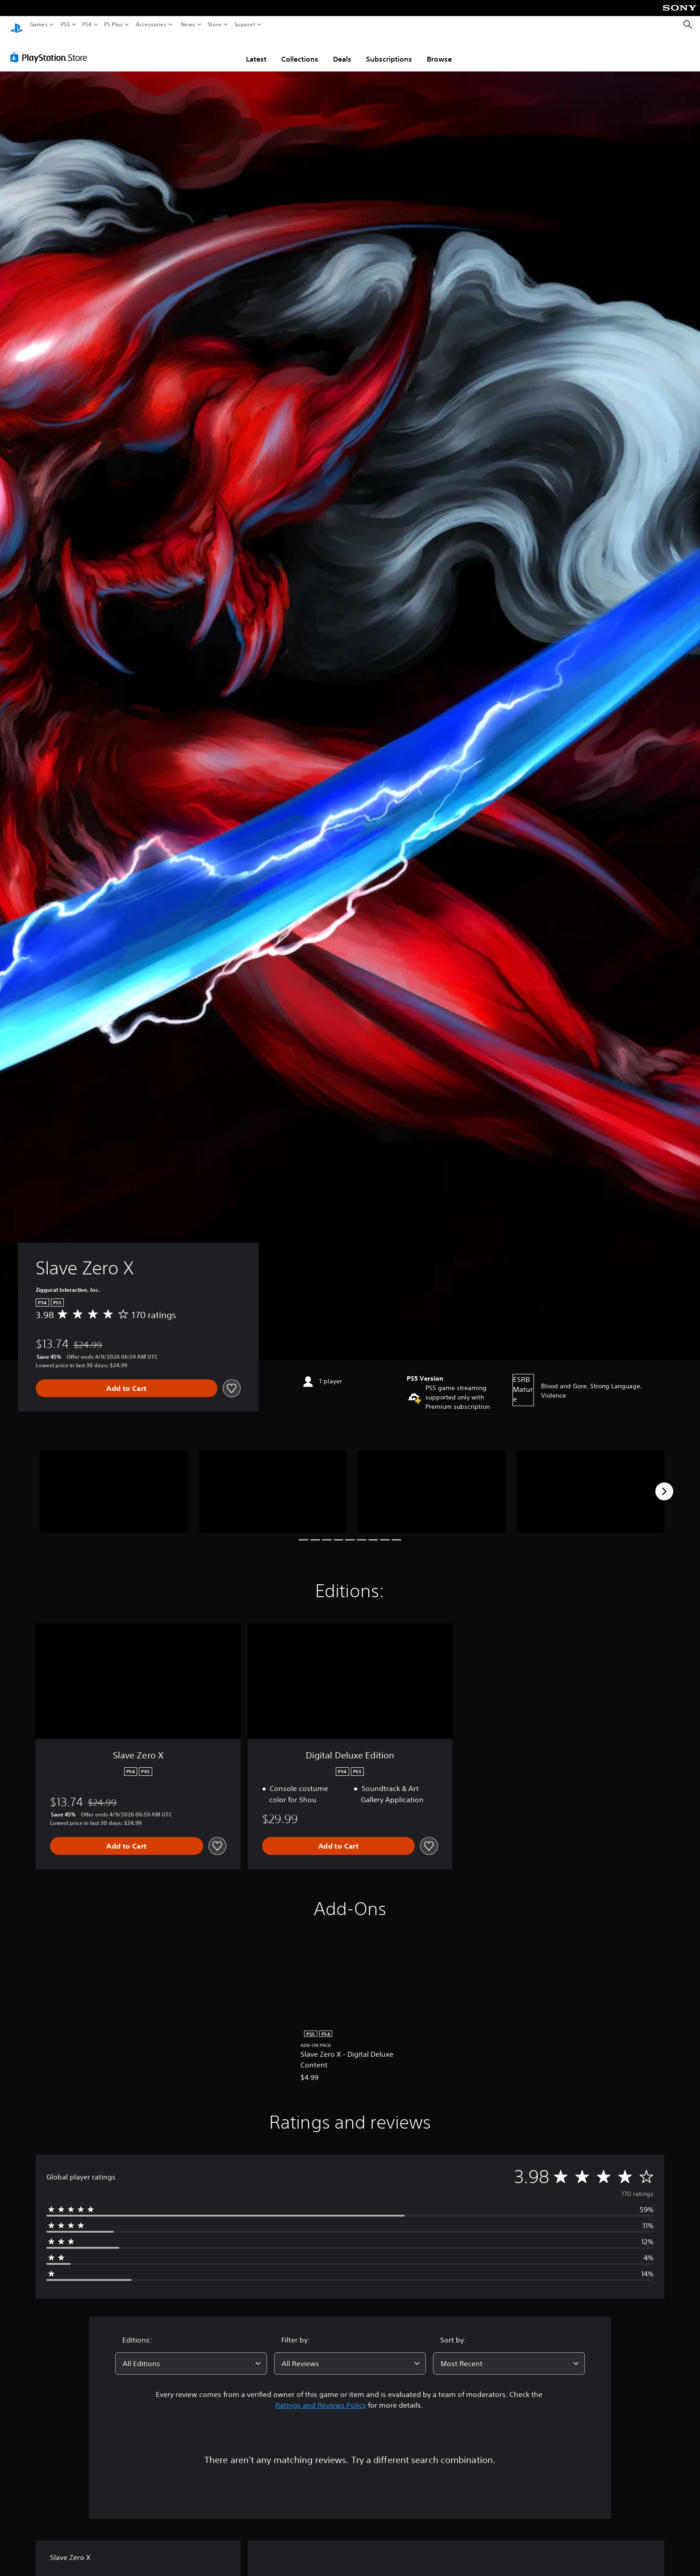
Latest (256, 50)
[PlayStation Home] (16, 24)
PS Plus (113, 24)
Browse (439, 50)
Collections (299, 50)
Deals (342, 50)
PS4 (87, 24)
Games (39, 24)
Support (245, 24)
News (187, 24)
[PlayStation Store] (51, 49)
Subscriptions (389, 50)
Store (215, 24)
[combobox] (191, 2355)
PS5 (65, 24)
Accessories (151, 24)
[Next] (664, 1483)
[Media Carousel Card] (114, 1483)
